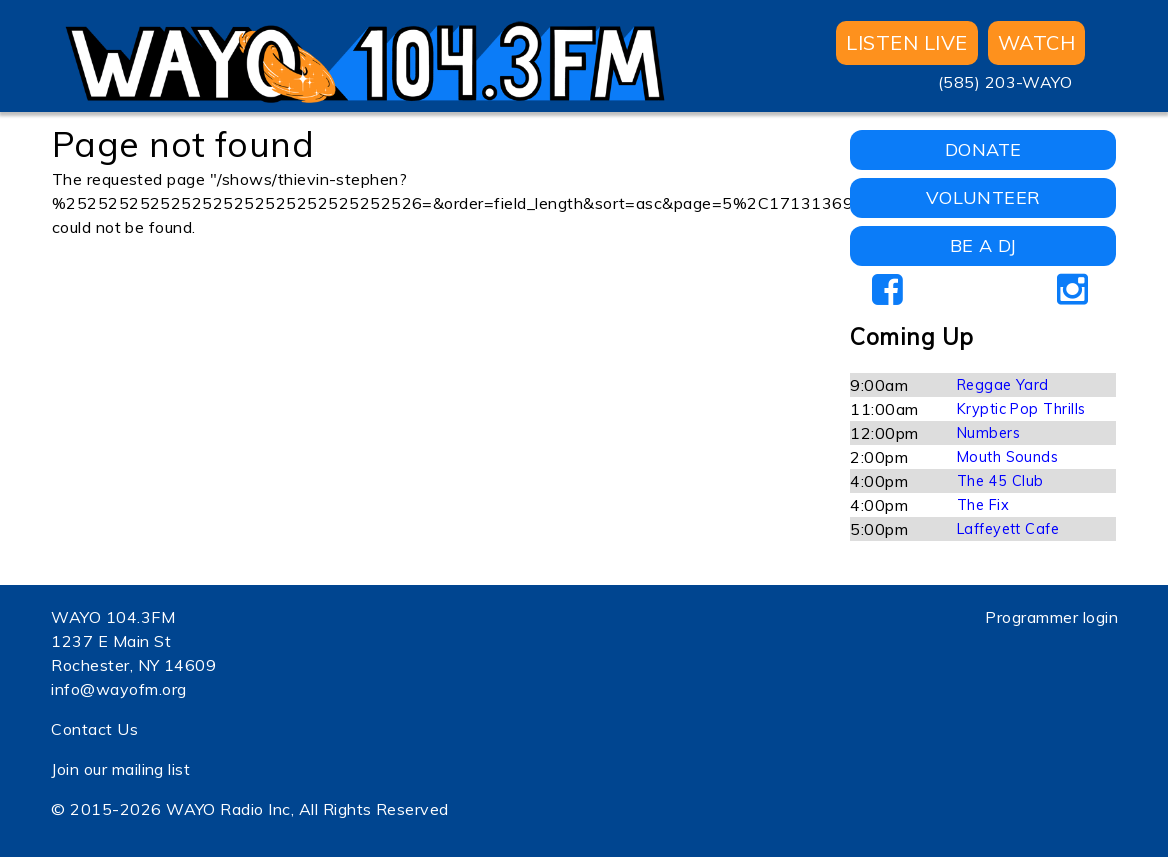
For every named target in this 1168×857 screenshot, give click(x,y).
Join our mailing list (120, 769)
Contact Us (94, 729)
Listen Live (906, 42)
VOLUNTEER (983, 197)
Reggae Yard (1003, 385)
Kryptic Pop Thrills (1021, 409)
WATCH (1036, 42)
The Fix (983, 505)
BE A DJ (983, 245)
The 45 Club (1000, 481)
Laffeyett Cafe (1008, 529)
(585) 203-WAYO (1005, 82)
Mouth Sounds (1008, 457)
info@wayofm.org (118, 689)
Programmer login (1051, 617)
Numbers (988, 433)
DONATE (983, 149)
